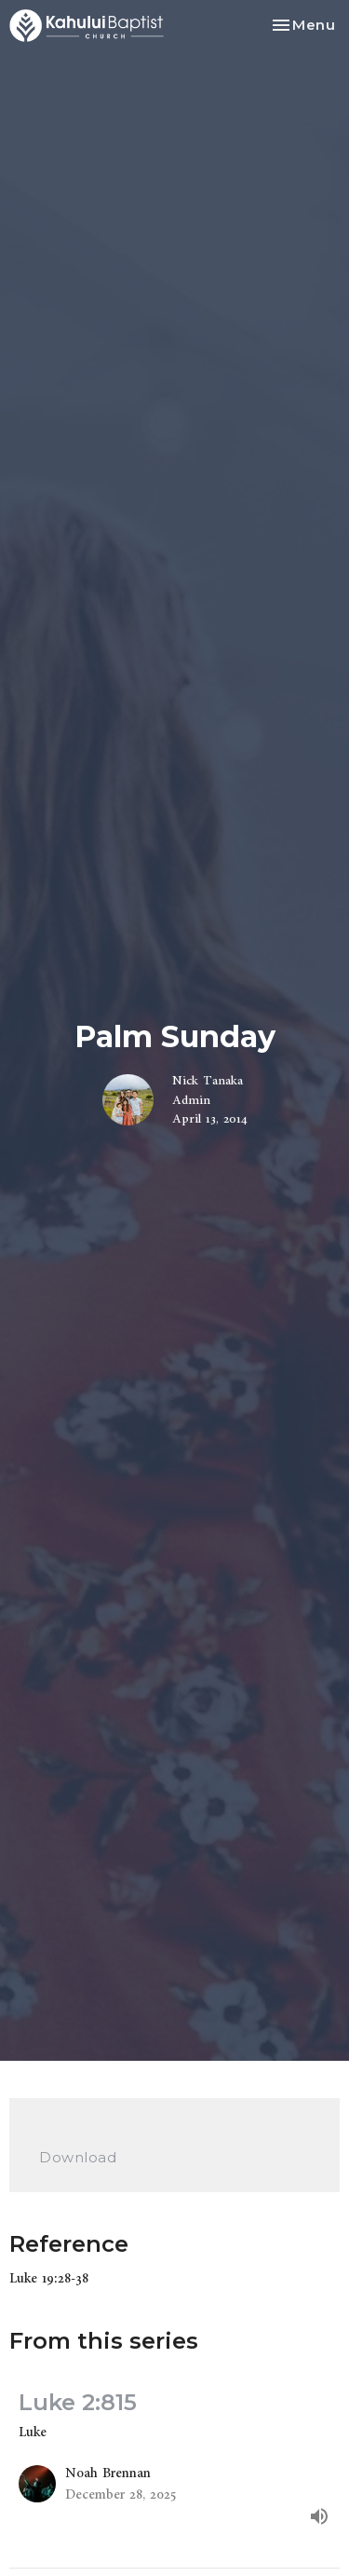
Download (77, 2157)
